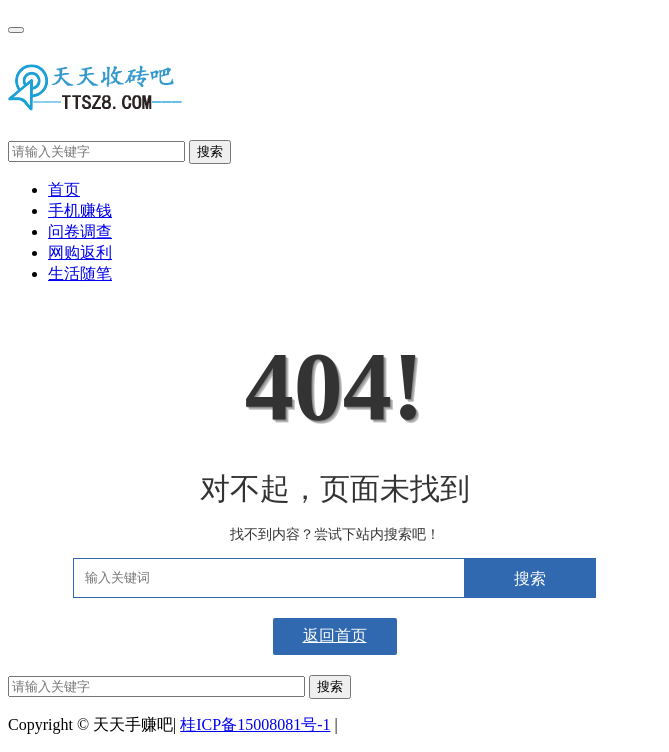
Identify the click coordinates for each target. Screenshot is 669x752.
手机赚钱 (80, 210)
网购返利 (80, 252)
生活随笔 (80, 273)
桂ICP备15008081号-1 (255, 724)
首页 (64, 189)
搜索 (210, 151)
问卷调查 (80, 231)
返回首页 (335, 635)
